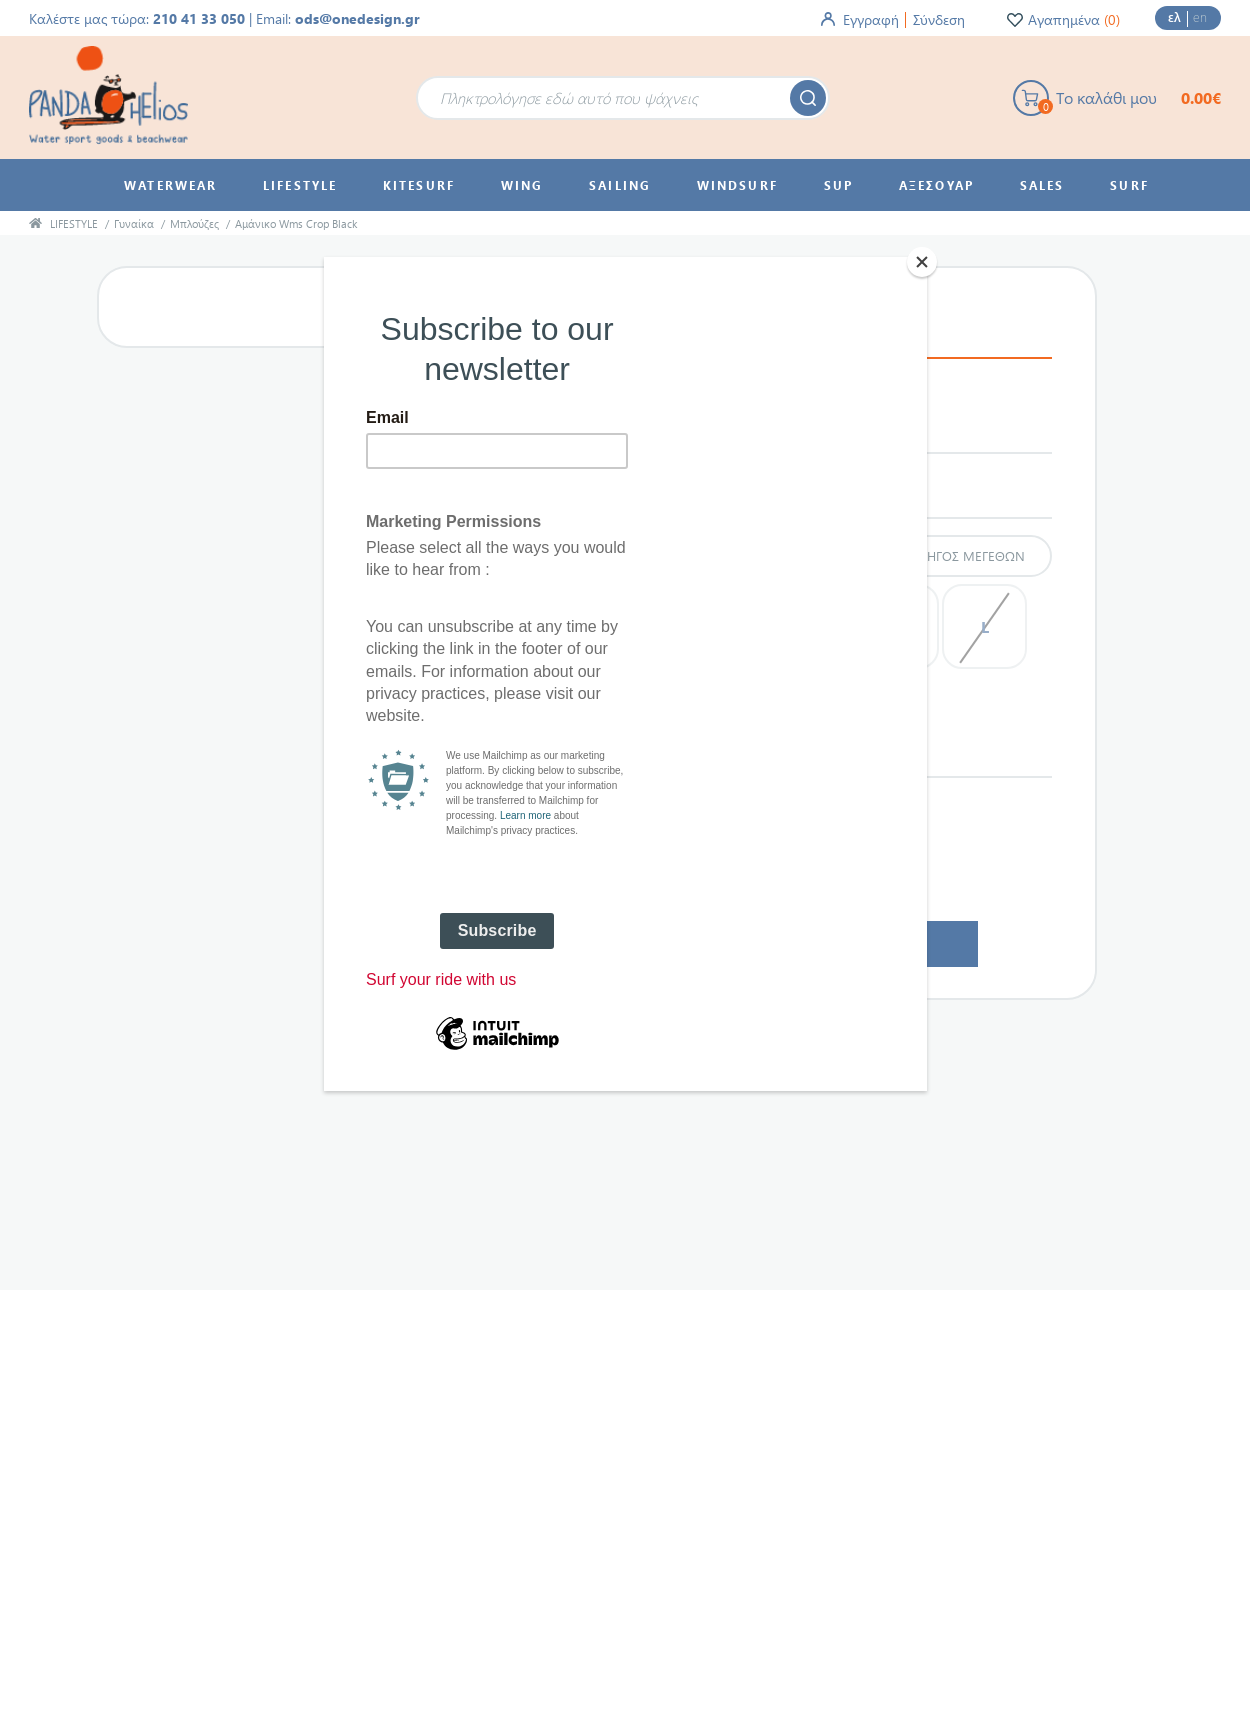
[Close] (922, 262)
